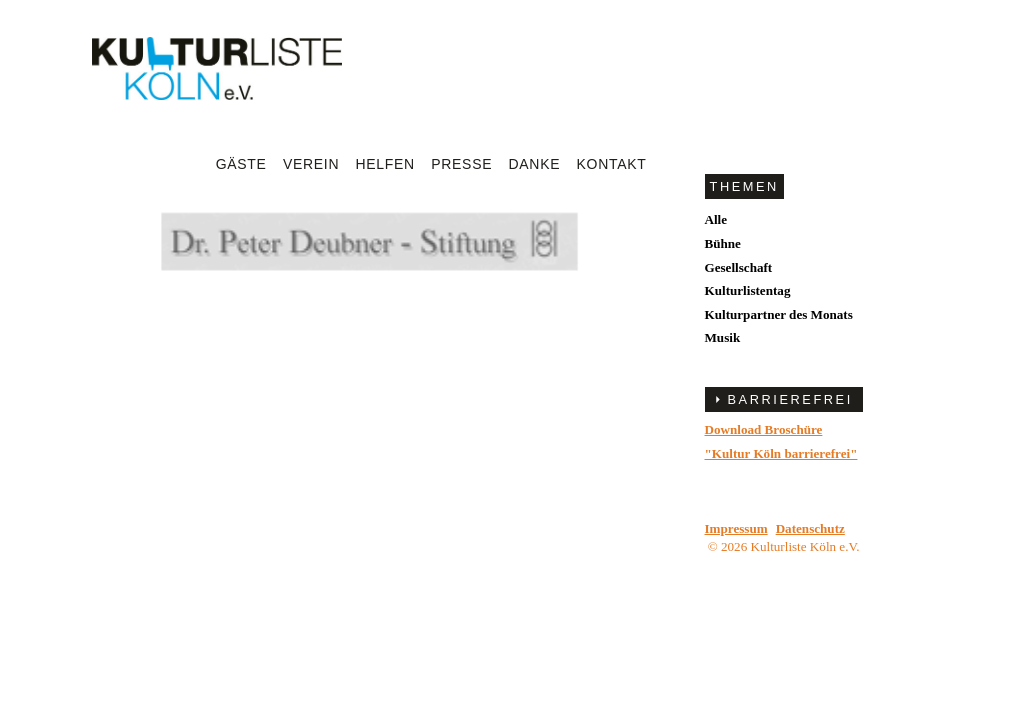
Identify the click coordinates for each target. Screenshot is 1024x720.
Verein (311, 164)
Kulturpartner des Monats (779, 314)
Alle (716, 219)
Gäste (241, 164)
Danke (535, 164)
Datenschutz (810, 528)
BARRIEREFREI (790, 399)
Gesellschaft (739, 267)
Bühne (723, 243)
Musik (723, 337)
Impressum (736, 528)
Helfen (385, 164)
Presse (461, 164)
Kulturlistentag (748, 290)
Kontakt (612, 164)
